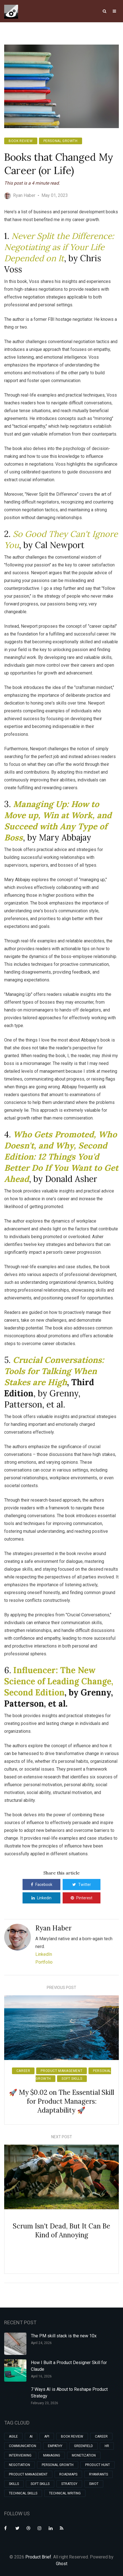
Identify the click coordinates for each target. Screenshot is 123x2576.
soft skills (72, 2079)
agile (13, 2436)
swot (94, 2484)
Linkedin (41, 1898)
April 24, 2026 (41, 2343)
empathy (55, 2446)
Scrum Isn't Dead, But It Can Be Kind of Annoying (61, 2230)
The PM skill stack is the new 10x (64, 2335)
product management (61, 2071)
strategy (69, 2484)
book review (21, 141)
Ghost (61, 2563)
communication (22, 2446)
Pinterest (81, 1898)
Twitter (81, 1884)
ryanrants (98, 2474)
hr (107, 2446)
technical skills (23, 2493)
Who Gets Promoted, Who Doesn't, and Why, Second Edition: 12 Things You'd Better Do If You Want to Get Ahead (61, 1156)
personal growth (60, 141)
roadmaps (68, 2474)
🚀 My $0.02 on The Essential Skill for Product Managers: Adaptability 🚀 (61, 2101)
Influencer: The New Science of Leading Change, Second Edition (58, 1681)
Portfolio (44, 1962)
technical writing (65, 2493)
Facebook (41, 1884)
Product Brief (38, 2557)
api (46, 2436)
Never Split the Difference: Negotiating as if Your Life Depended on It (59, 247)
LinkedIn (43, 1954)
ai (31, 2436)
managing (51, 2455)
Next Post (61, 2137)
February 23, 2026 (44, 2403)
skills (14, 2484)
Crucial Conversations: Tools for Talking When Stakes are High (54, 1371)
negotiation (19, 2465)
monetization (84, 2455)
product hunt (97, 2465)
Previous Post (61, 1987)
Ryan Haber (53, 1928)
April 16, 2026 (41, 2376)
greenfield (83, 2446)
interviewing (20, 2455)
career (23, 2071)
